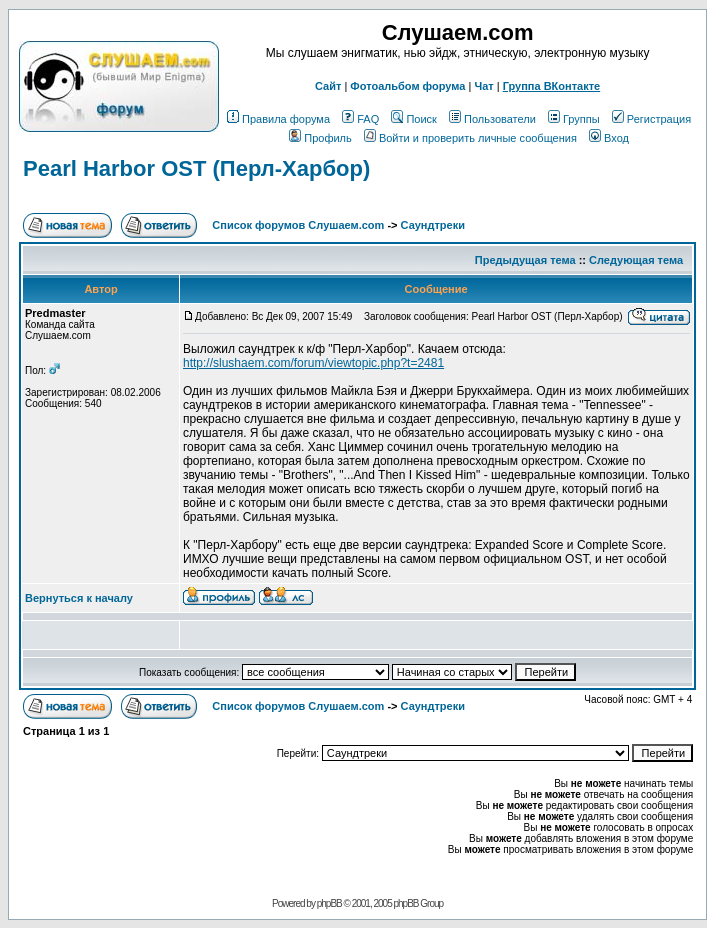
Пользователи (492, 119)
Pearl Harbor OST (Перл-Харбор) (196, 168)
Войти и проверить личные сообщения (470, 138)
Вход (609, 138)
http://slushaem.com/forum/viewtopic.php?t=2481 (313, 363)
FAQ (360, 119)
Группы (574, 119)
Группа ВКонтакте (552, 86)
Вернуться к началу (79, 598)
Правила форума (278, 119)
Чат (483, 86)
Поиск (413, 119)
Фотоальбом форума (407, 86)
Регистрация (651, 119)
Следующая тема (636, 260)
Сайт (328, 86)
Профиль (320, 138)
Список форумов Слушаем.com (298, 225)
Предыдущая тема (525, 260)
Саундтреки (433, 225)
